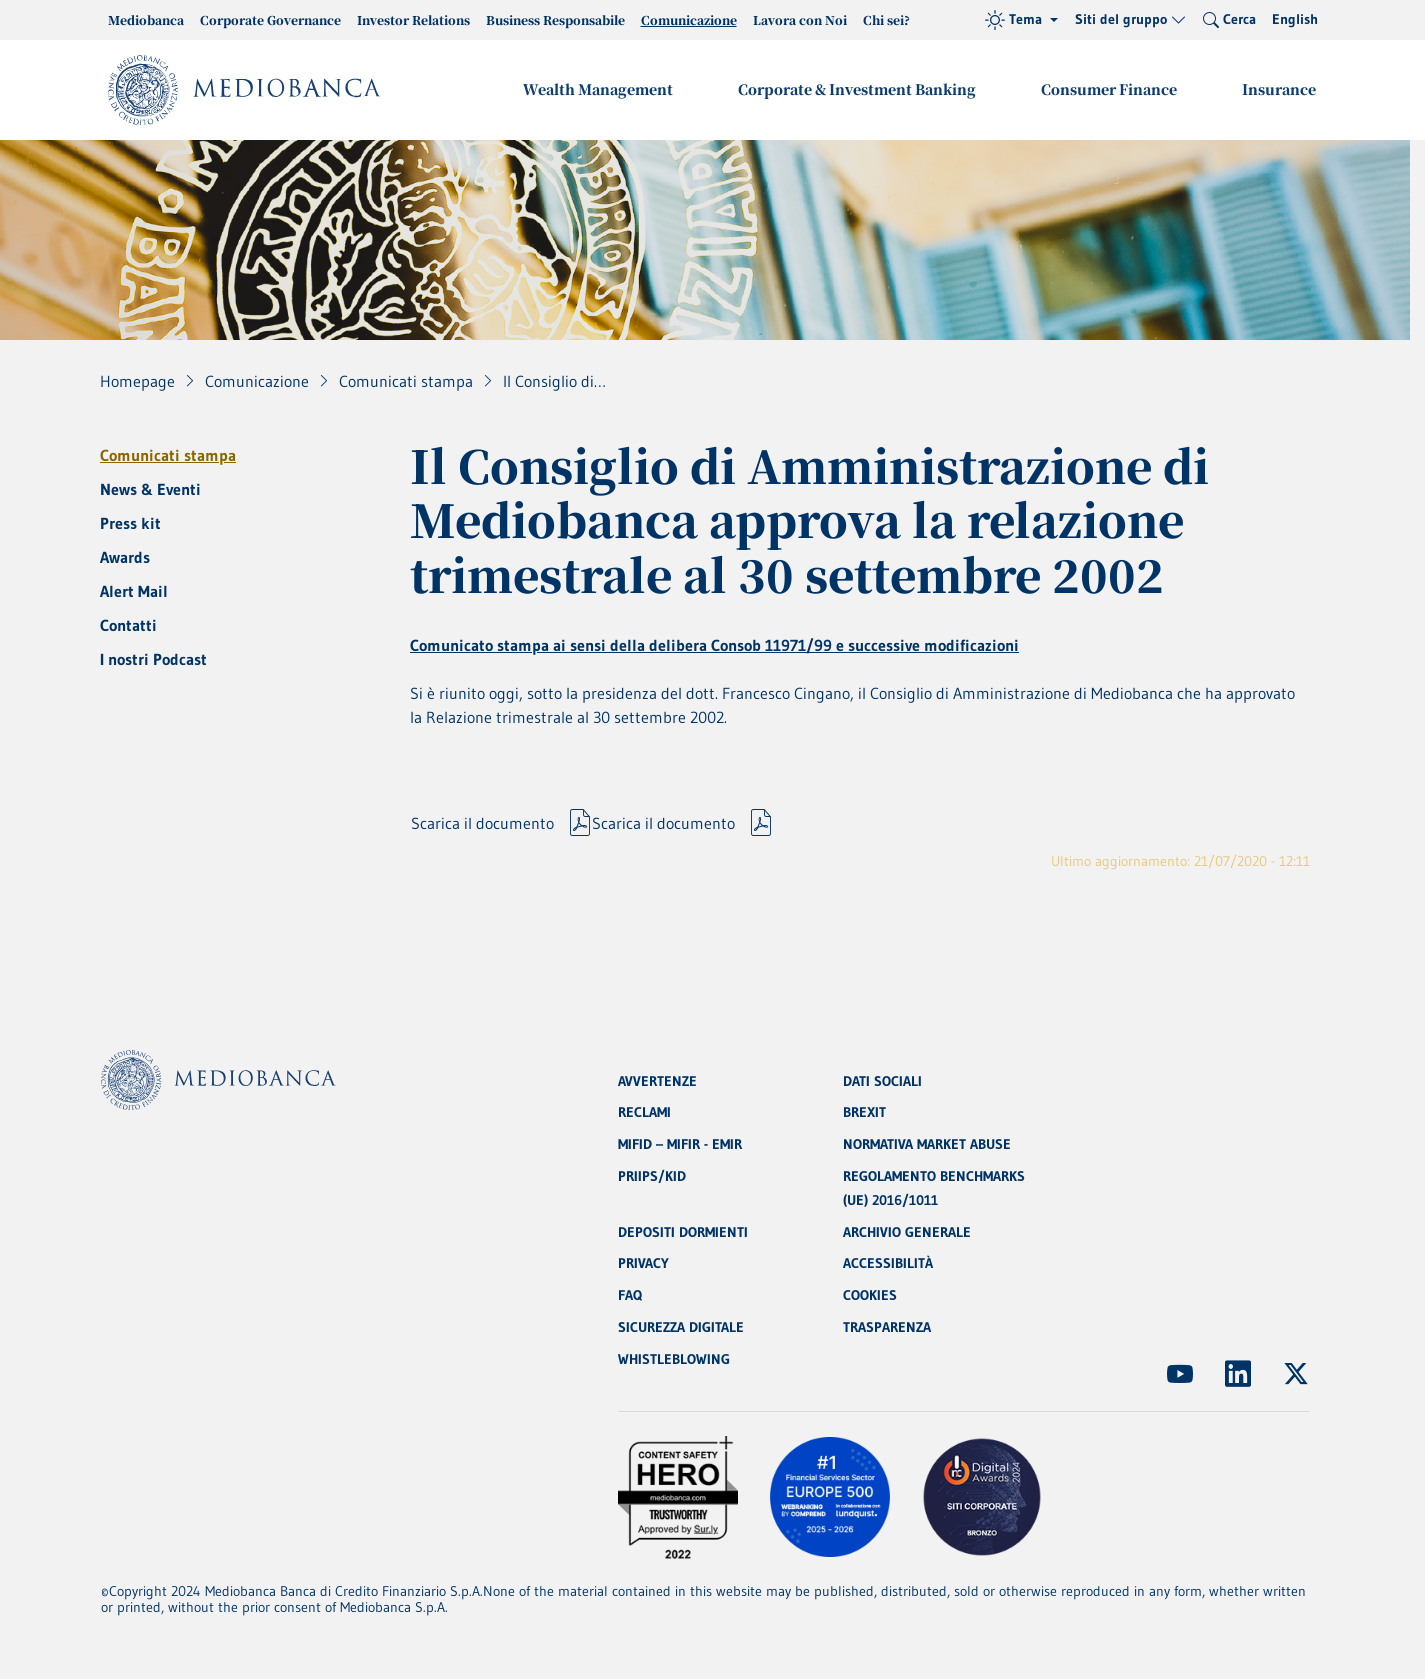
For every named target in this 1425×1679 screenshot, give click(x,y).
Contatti (128, 625)
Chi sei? (886, 19)
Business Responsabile (555, 19)
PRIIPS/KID (652, 1176)
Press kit (130, 523)
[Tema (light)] (1021, 20)
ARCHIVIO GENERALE (907, 1232)
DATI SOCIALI (882, 1080)
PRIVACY (643, 1264)
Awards (125, 557)
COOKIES (870, 1296)
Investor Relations (413, 19)
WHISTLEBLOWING (674, 1360)
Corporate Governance (270, 19)
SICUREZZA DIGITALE (681, 1328)
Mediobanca (146, 19)
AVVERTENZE (657, 1080)
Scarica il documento (482, 826)
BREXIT (864, 1112)
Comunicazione (689, 19)
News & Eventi (150, 489)
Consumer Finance (1111, 89)
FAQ (630, 1296)
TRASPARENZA (887, 1328)
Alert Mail (134, 591)
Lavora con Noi (800, 19)
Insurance (1280, 89)
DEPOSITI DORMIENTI (683, 1232)
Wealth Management (602, 89)
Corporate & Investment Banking (860, 89)
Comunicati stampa (168, 455)
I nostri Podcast (153, 659)
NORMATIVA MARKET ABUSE (927, 1144)
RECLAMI (644, 1112)
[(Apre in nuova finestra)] (1180, 1374)
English (1295, 19)
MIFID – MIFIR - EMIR (680, 1144)
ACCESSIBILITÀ (888, 1264)
